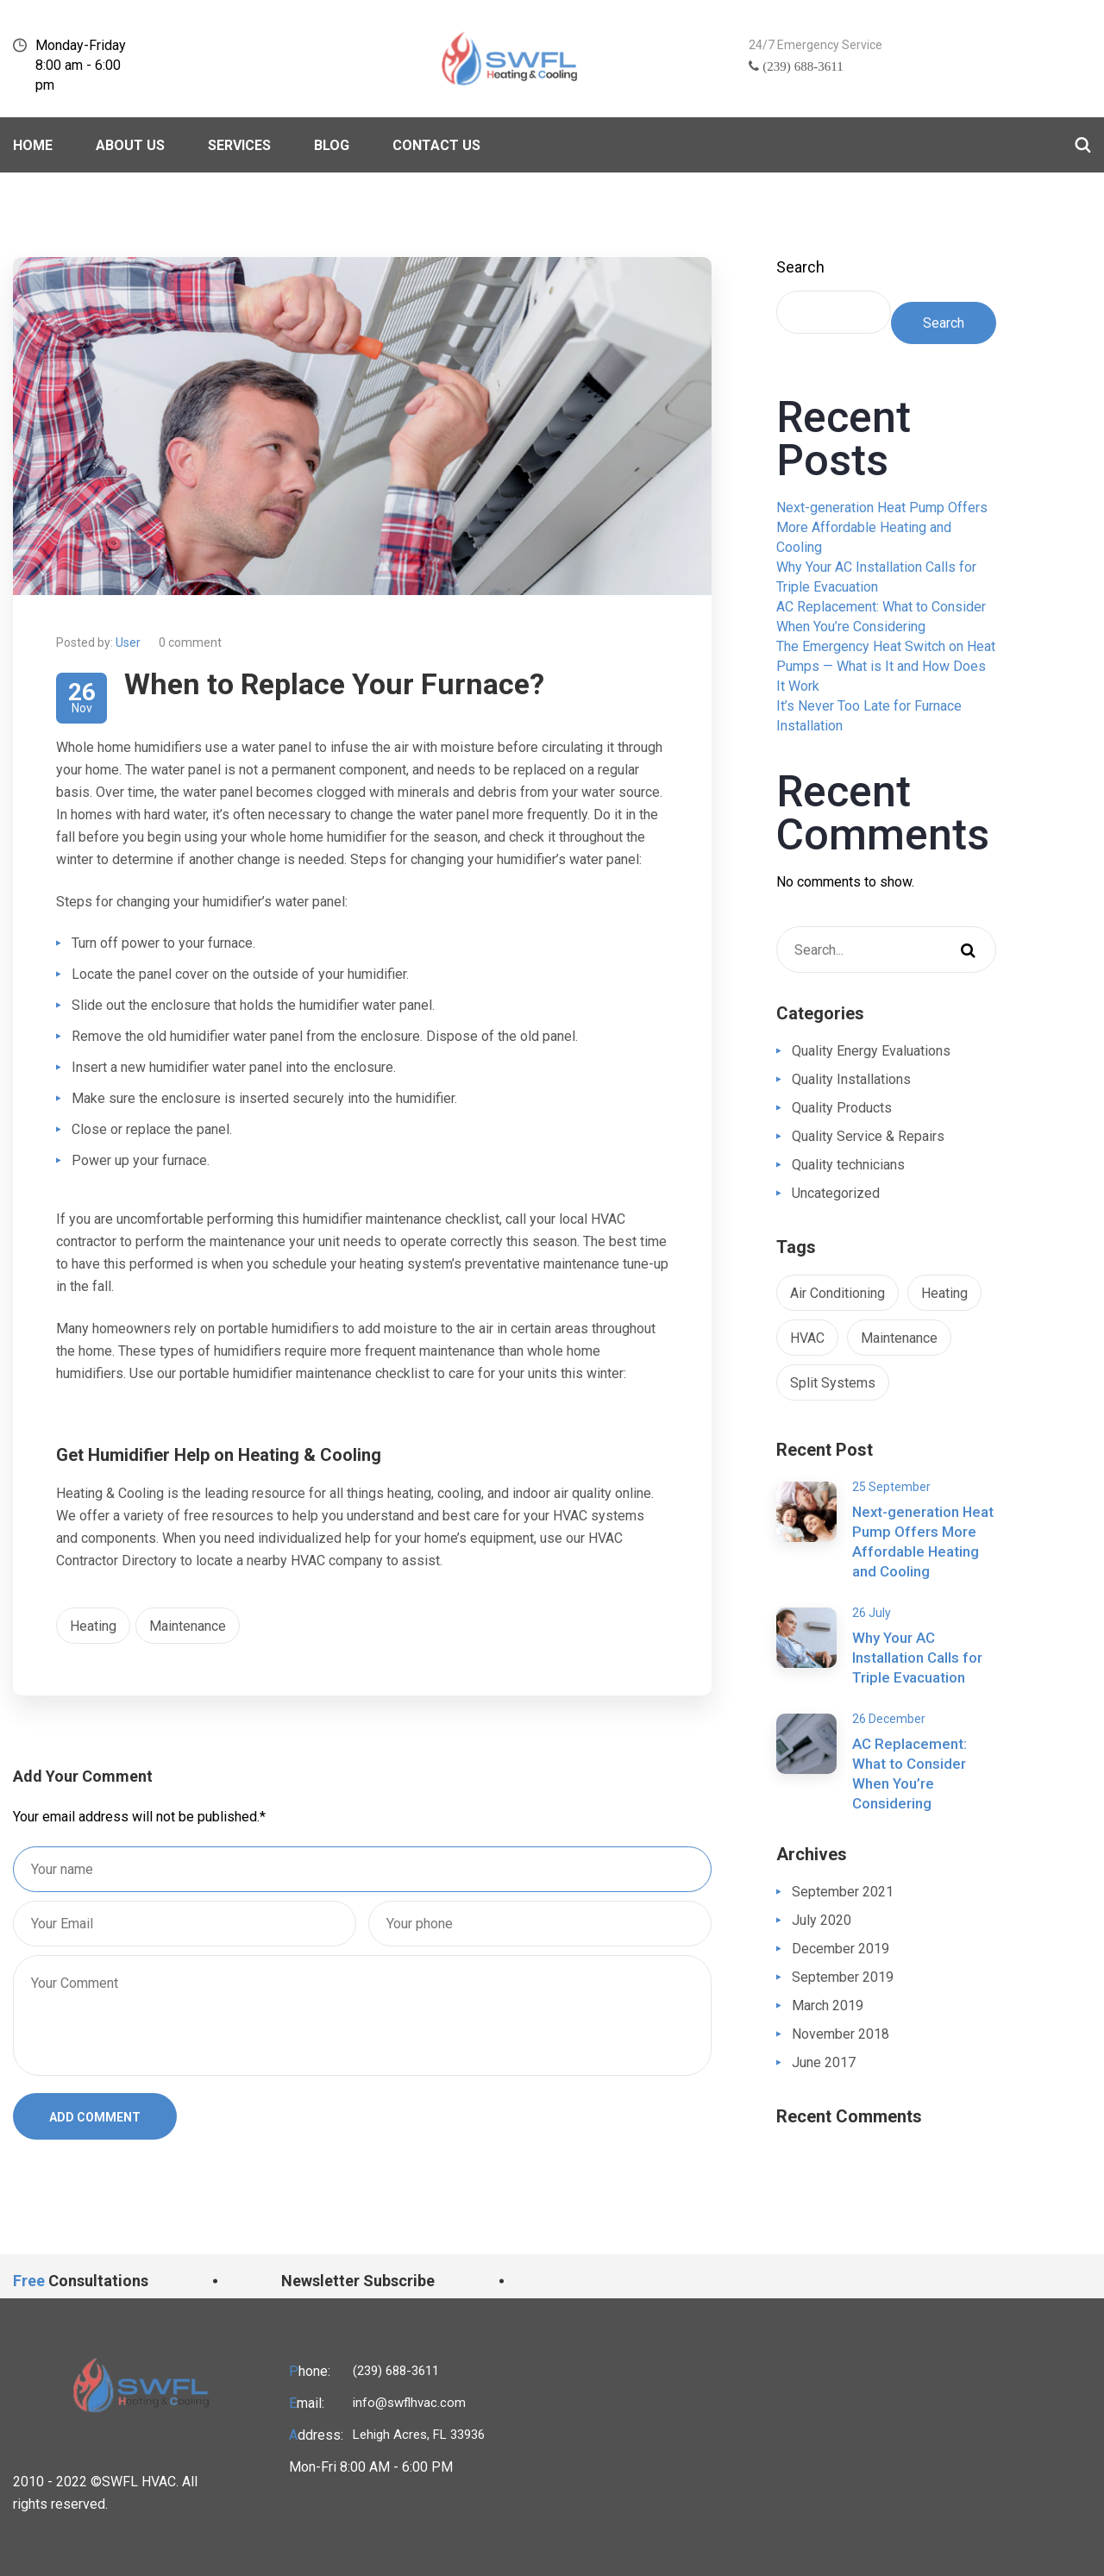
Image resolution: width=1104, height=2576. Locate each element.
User (128, 642)
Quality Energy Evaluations (871, 1051)
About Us (130, 145)
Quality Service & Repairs (868, 1136)
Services (239, 145)
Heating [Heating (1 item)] (944, 1293)
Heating (93, 1626)
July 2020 (821, 1920)
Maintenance (187, 1626)
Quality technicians (848, 1164)
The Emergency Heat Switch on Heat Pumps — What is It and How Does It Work (885, 666)
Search (800, 267)
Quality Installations (851, 1079)
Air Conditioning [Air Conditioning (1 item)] (837, 1293)
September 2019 (843, 1977)
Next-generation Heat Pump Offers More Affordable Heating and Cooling (882, 527)
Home (33, 145)
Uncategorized (836, 1193)
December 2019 (840, 1948)
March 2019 (827, 2005)
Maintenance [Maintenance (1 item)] (899, 1338)
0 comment (190, 642)
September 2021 (843, 1891)
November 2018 (840, 2034)
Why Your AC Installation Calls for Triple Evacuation (917, 1657)
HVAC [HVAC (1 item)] (807, 1338)
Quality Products (842, 1108)
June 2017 (824, 2062)
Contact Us (436, 145)
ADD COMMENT (95, 2117)
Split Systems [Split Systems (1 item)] (832, 1383)
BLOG (331, 145)
